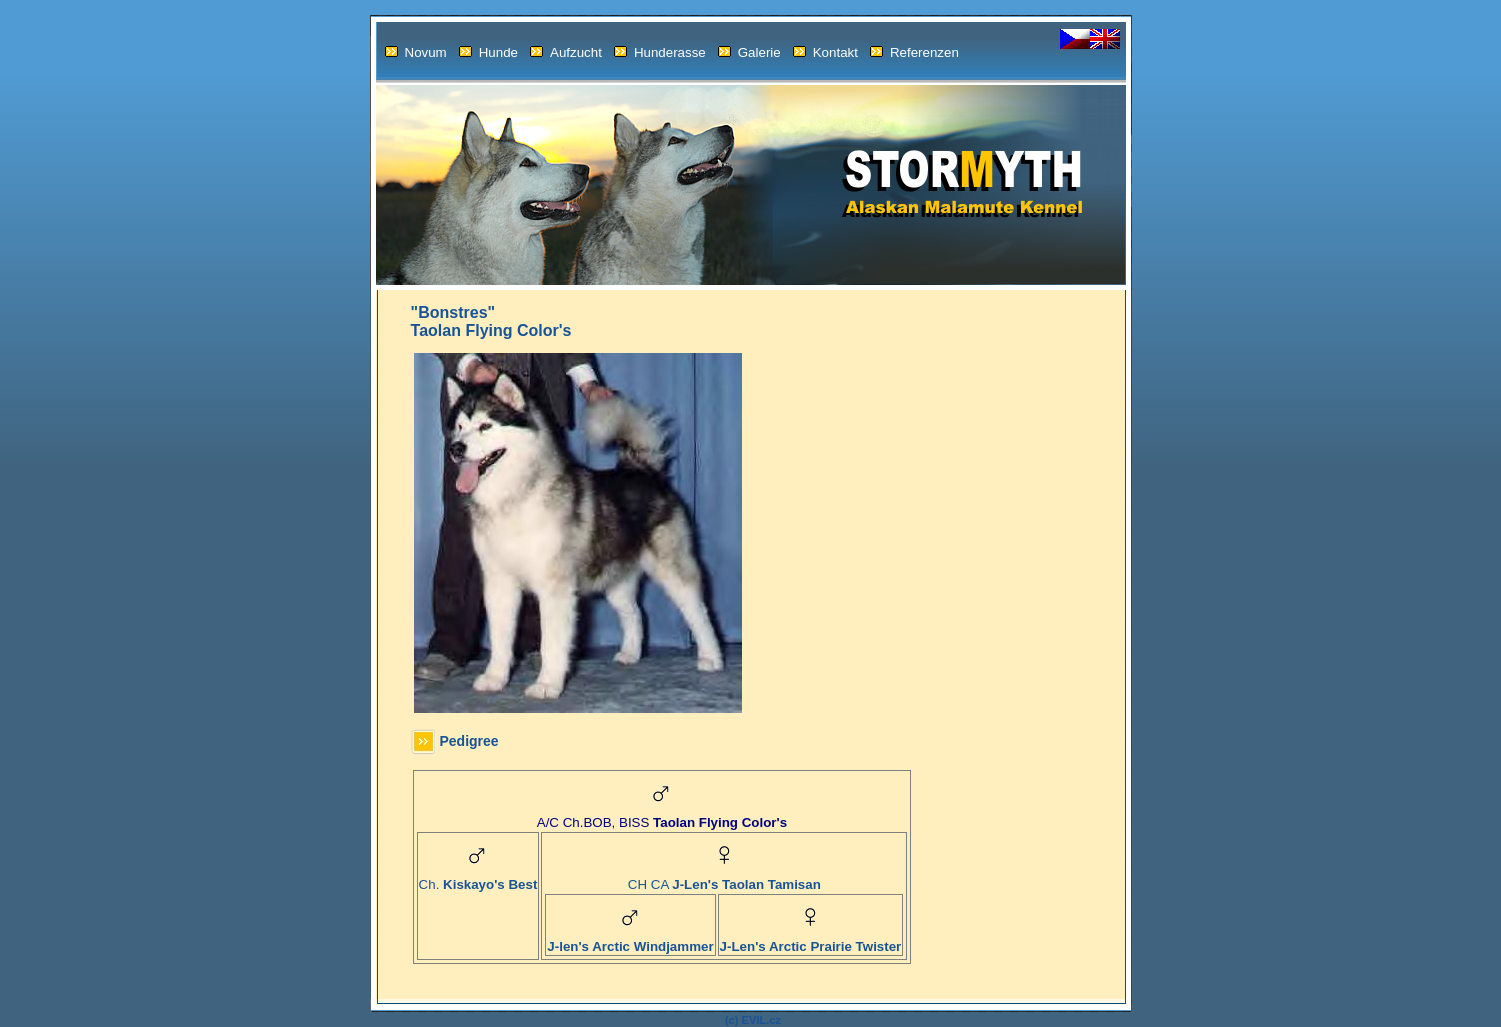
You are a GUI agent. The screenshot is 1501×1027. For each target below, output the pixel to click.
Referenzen (914, 52)
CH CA (724, 878)
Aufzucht (566, 52)
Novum (416, 52)
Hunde (488, 52)
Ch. (478, 878)
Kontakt (825, 52)
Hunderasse (660, 52)
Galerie (749, 52)
